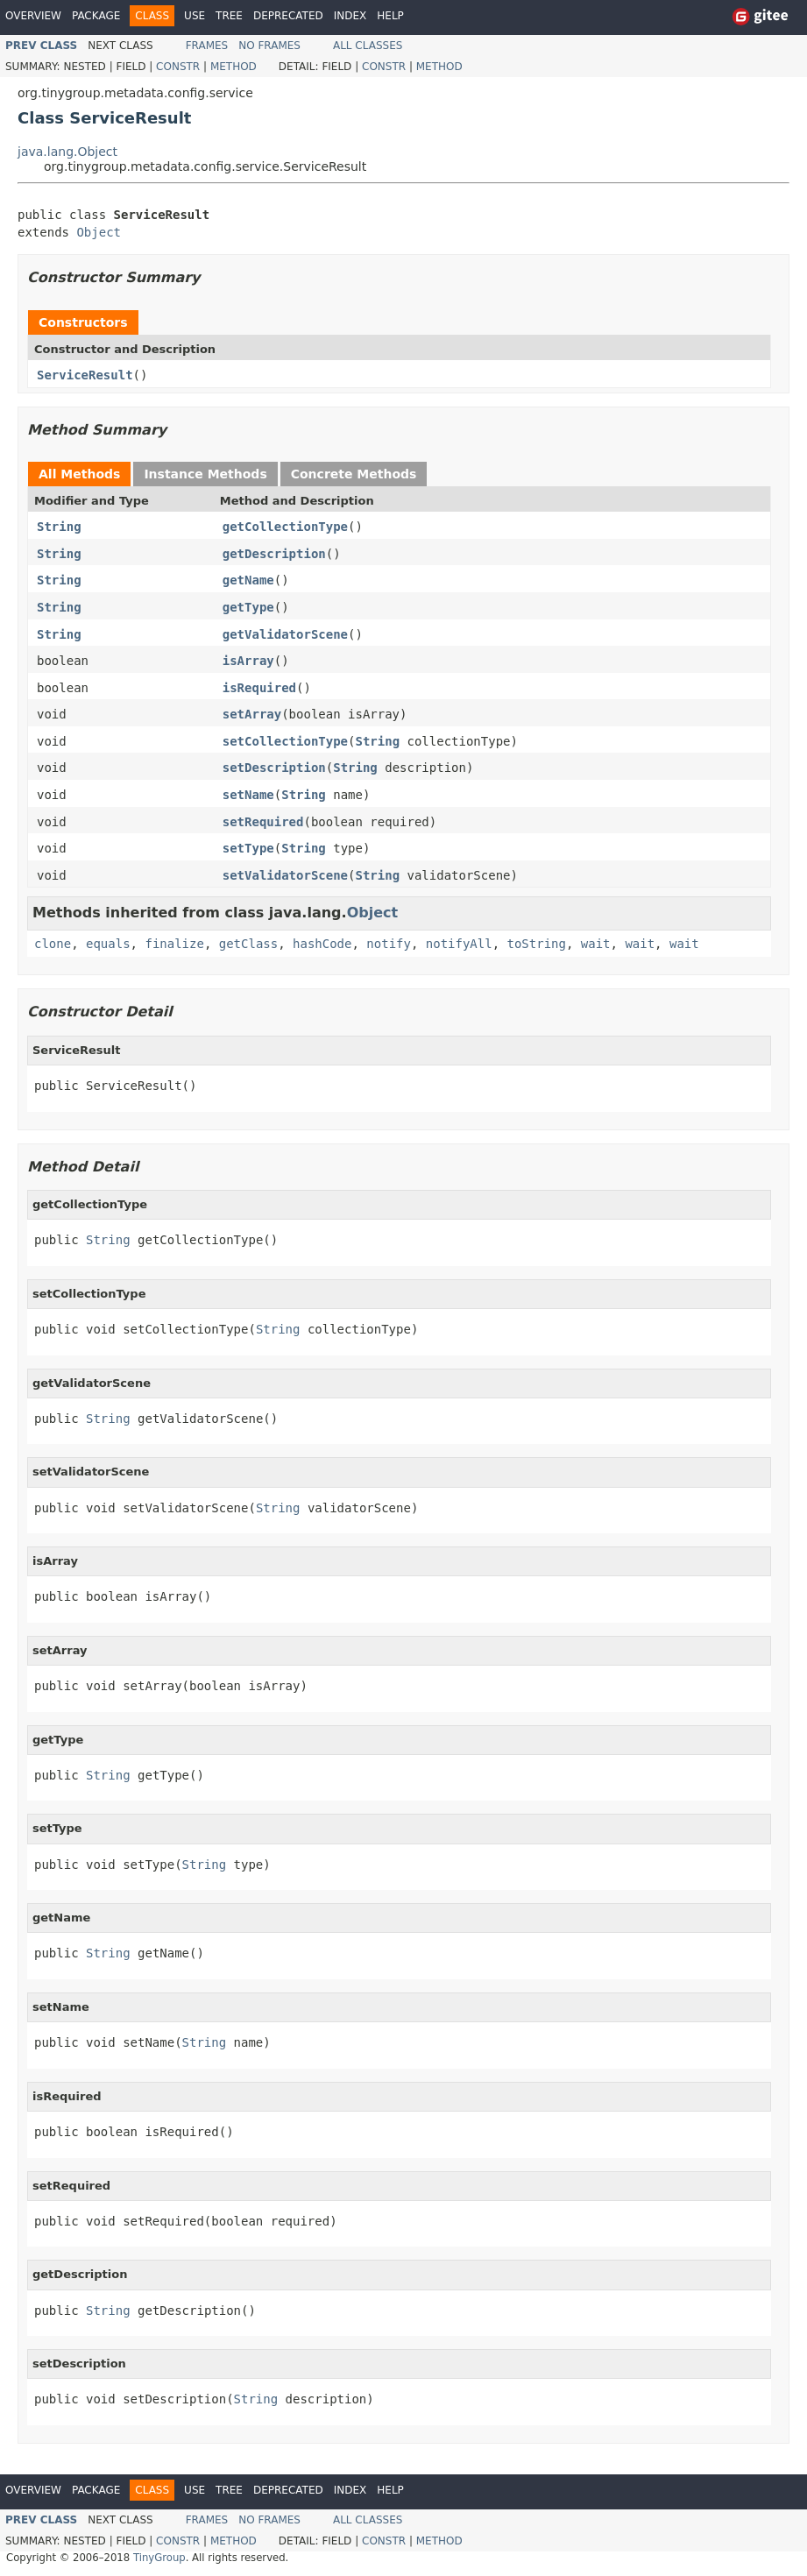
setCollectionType (285, 741)
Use (194, 16)
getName (248, 580)
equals (108, 944)
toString (536, 944)
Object (98, 232)
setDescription (274, 768)
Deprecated (288, 16)
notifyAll (459, 944)
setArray (252, 714)
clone (52, 944)
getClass (248, 944)
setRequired (263, 822)
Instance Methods (205, 474)
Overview (33, 16)
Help (390, 16)
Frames (207, 45)
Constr (178, 66)
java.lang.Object (67, 152)
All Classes (367, 45)
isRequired (259, 688)
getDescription (274, 554)
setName (248, 795)
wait (596, 944)
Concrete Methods (354, 474)
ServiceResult (85, 375)
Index (350, 16)
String (59, 527)
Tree (229, 16)
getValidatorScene (285, 634)
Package (96, 16)
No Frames (269, 45)
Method (233, 66)
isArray (248, 661)
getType (248, 607)
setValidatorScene (285, 875)
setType (248, 848)
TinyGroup (159, 2557)
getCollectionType (285, 527)
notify (388, 944)
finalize (174, 944)
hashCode (322, 944)
